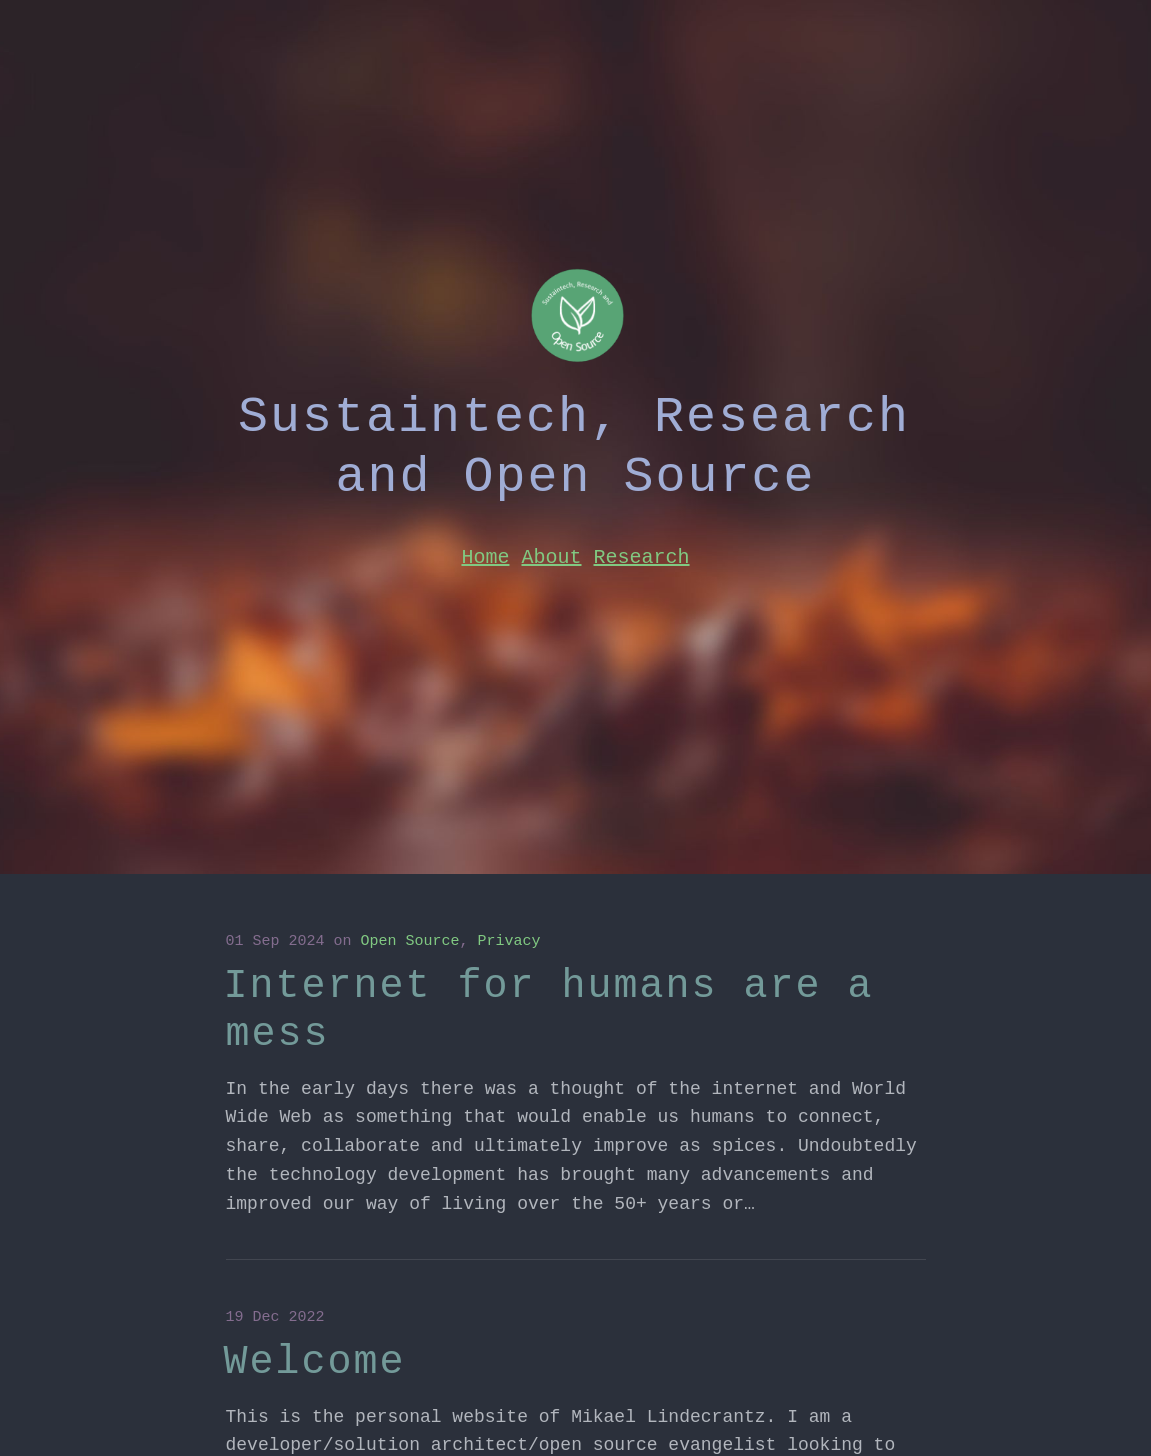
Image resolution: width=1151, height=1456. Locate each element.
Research (642, 557)
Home (485, 557)
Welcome (315, 1362)
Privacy (509, 941)
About (551, 557)
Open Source (410, 941)
